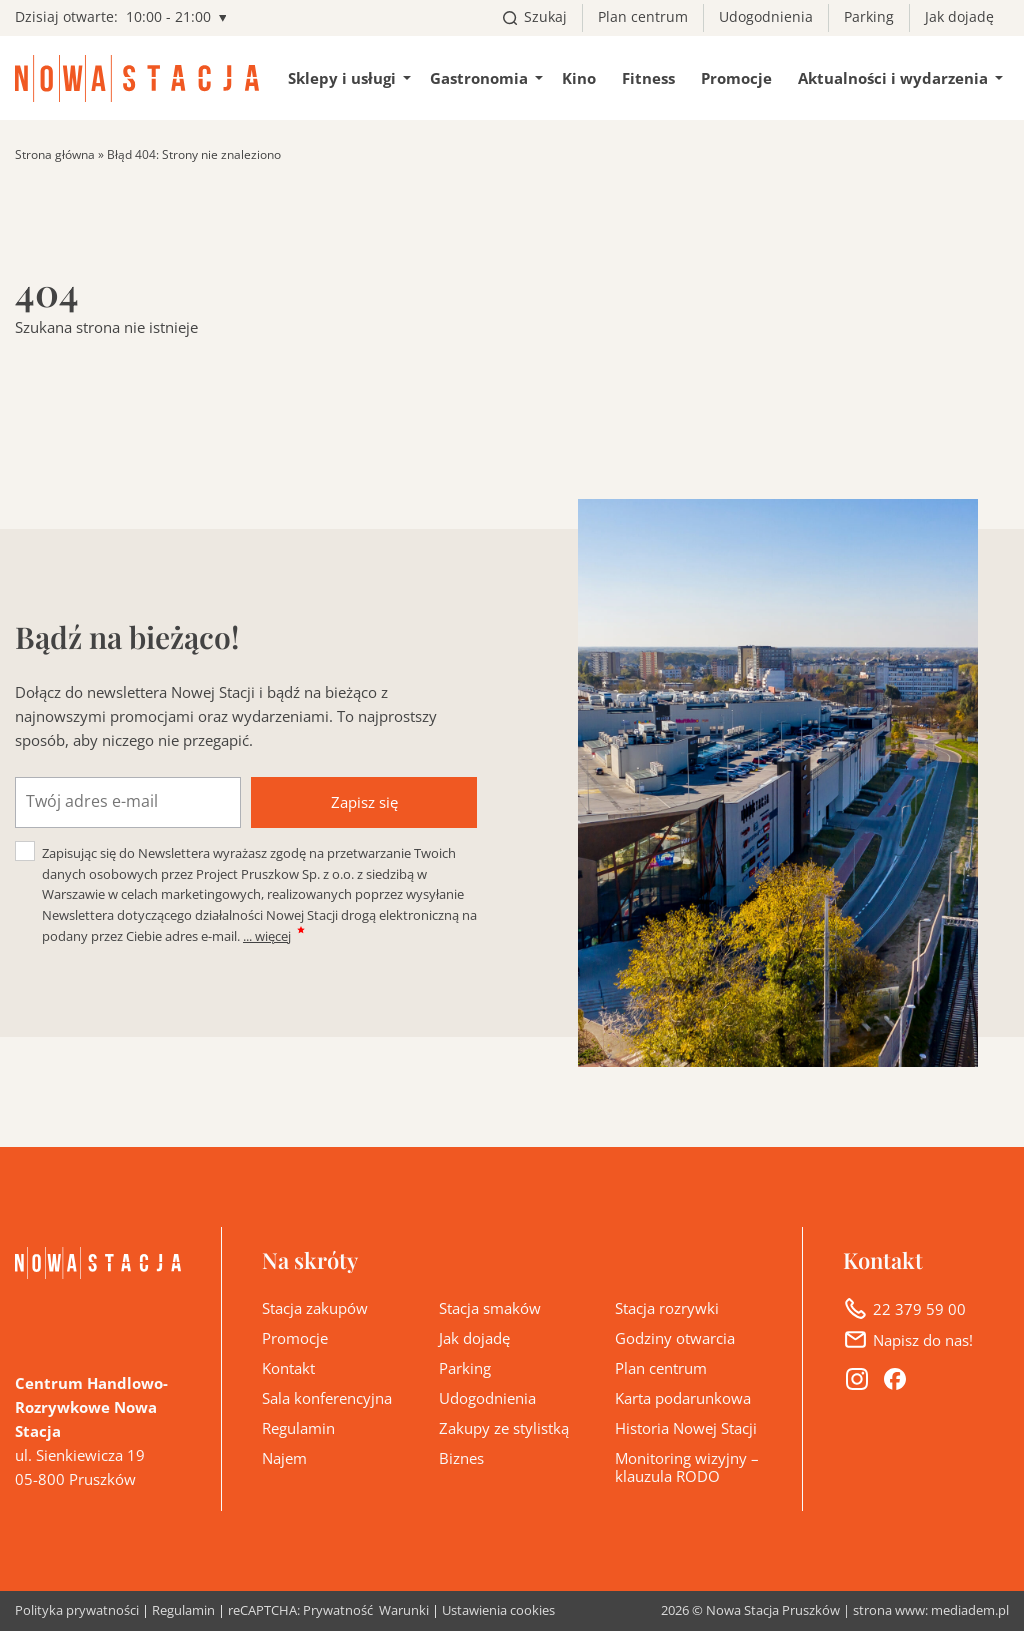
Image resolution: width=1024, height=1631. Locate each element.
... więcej (267, 936)
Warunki (404, 1611)
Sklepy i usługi (342, 78)
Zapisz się (364, 802)
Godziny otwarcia (675, 1338)
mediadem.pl (970, 1610)
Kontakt (288, 1368)
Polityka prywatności (77, 1611)
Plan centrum (643, 17)
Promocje (736, 78)
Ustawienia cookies (498, 1610)
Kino (579, 78)
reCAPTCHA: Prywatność (300, 1611)
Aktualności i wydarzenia (893, 78)
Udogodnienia (766, 17)
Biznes (461, 1458)
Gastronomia (479, 78)
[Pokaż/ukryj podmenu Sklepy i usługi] (407, 78)
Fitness (648, 78)
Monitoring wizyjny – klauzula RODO (687, 1467)
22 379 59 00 (919, 1309)
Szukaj (545, 17)
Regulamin (298, 1428)
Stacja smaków (490, 1308)
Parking (869, 17)
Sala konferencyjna (327, 1398)
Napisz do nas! (923, 1340)
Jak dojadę (959, 17)
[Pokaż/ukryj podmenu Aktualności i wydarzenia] (999, 78)
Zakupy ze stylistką (504, 1428)
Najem (284, 1458)
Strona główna (55, 154)
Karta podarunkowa (683, 1398)
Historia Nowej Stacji (686, 1428)
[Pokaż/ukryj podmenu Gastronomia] (539, 78)
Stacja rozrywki (667, 1308)
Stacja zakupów (315, 1308)
